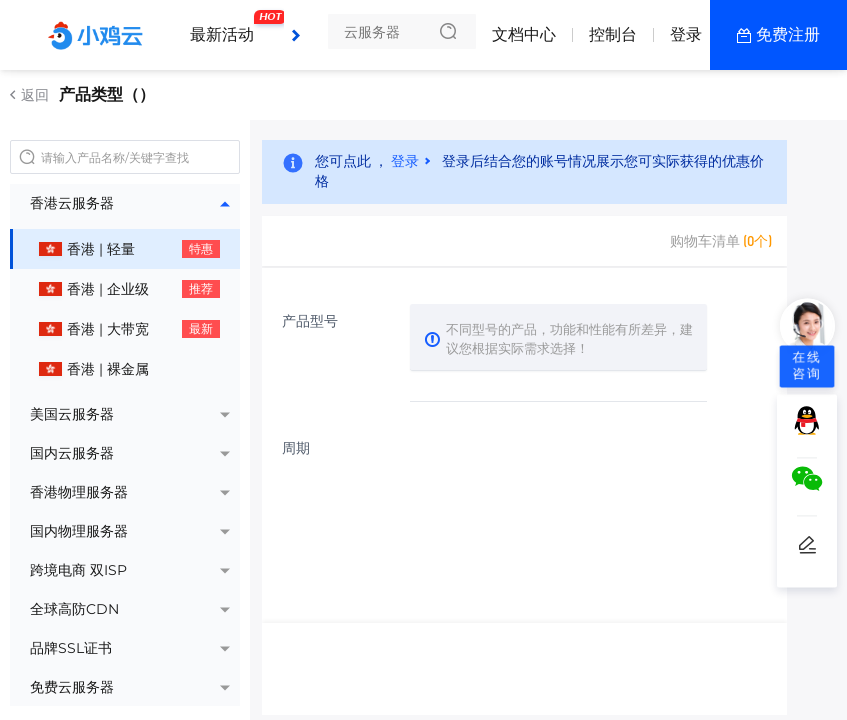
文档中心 (524, 34)
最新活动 (227, 25)
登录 (686, 34)
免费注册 (788, 34)
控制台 (613, 34)
